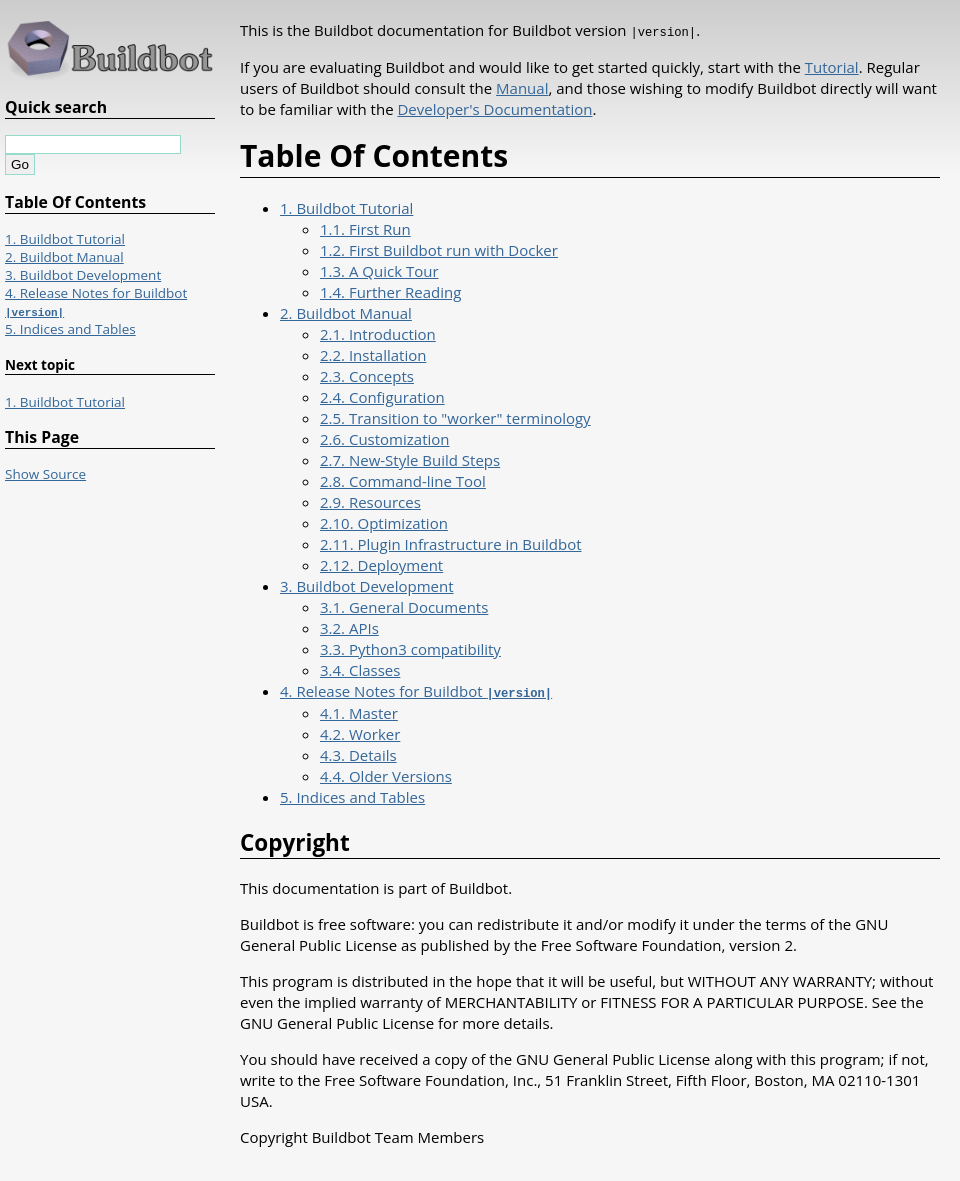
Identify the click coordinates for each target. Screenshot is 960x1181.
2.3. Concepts (367, 375)
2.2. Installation (373, 354)
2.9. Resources (370, 501)
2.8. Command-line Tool (403, 480)
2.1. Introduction (378, 333)
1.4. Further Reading (390, 291)
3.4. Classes (360, 669)
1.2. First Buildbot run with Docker (439, 249)
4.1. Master (359, 711)
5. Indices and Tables (352, 795)
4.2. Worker (360, 732)
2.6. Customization (385, 438)
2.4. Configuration (382, 396)
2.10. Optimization (384, 522)
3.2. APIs (349, 627)
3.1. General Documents (404, 606)
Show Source (45, 474)
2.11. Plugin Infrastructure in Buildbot (451, 543)
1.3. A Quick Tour (379, 270)
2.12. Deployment (381, 564)
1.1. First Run (365, 228)
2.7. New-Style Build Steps (410, 459)
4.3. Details (358, 753)
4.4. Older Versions (386, 774)
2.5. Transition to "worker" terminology (455, 417)
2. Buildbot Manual (346, 312)
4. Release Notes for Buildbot (416, 690)
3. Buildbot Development (367, 585)
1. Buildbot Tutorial (346, 207)
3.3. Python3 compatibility (410, 648)
